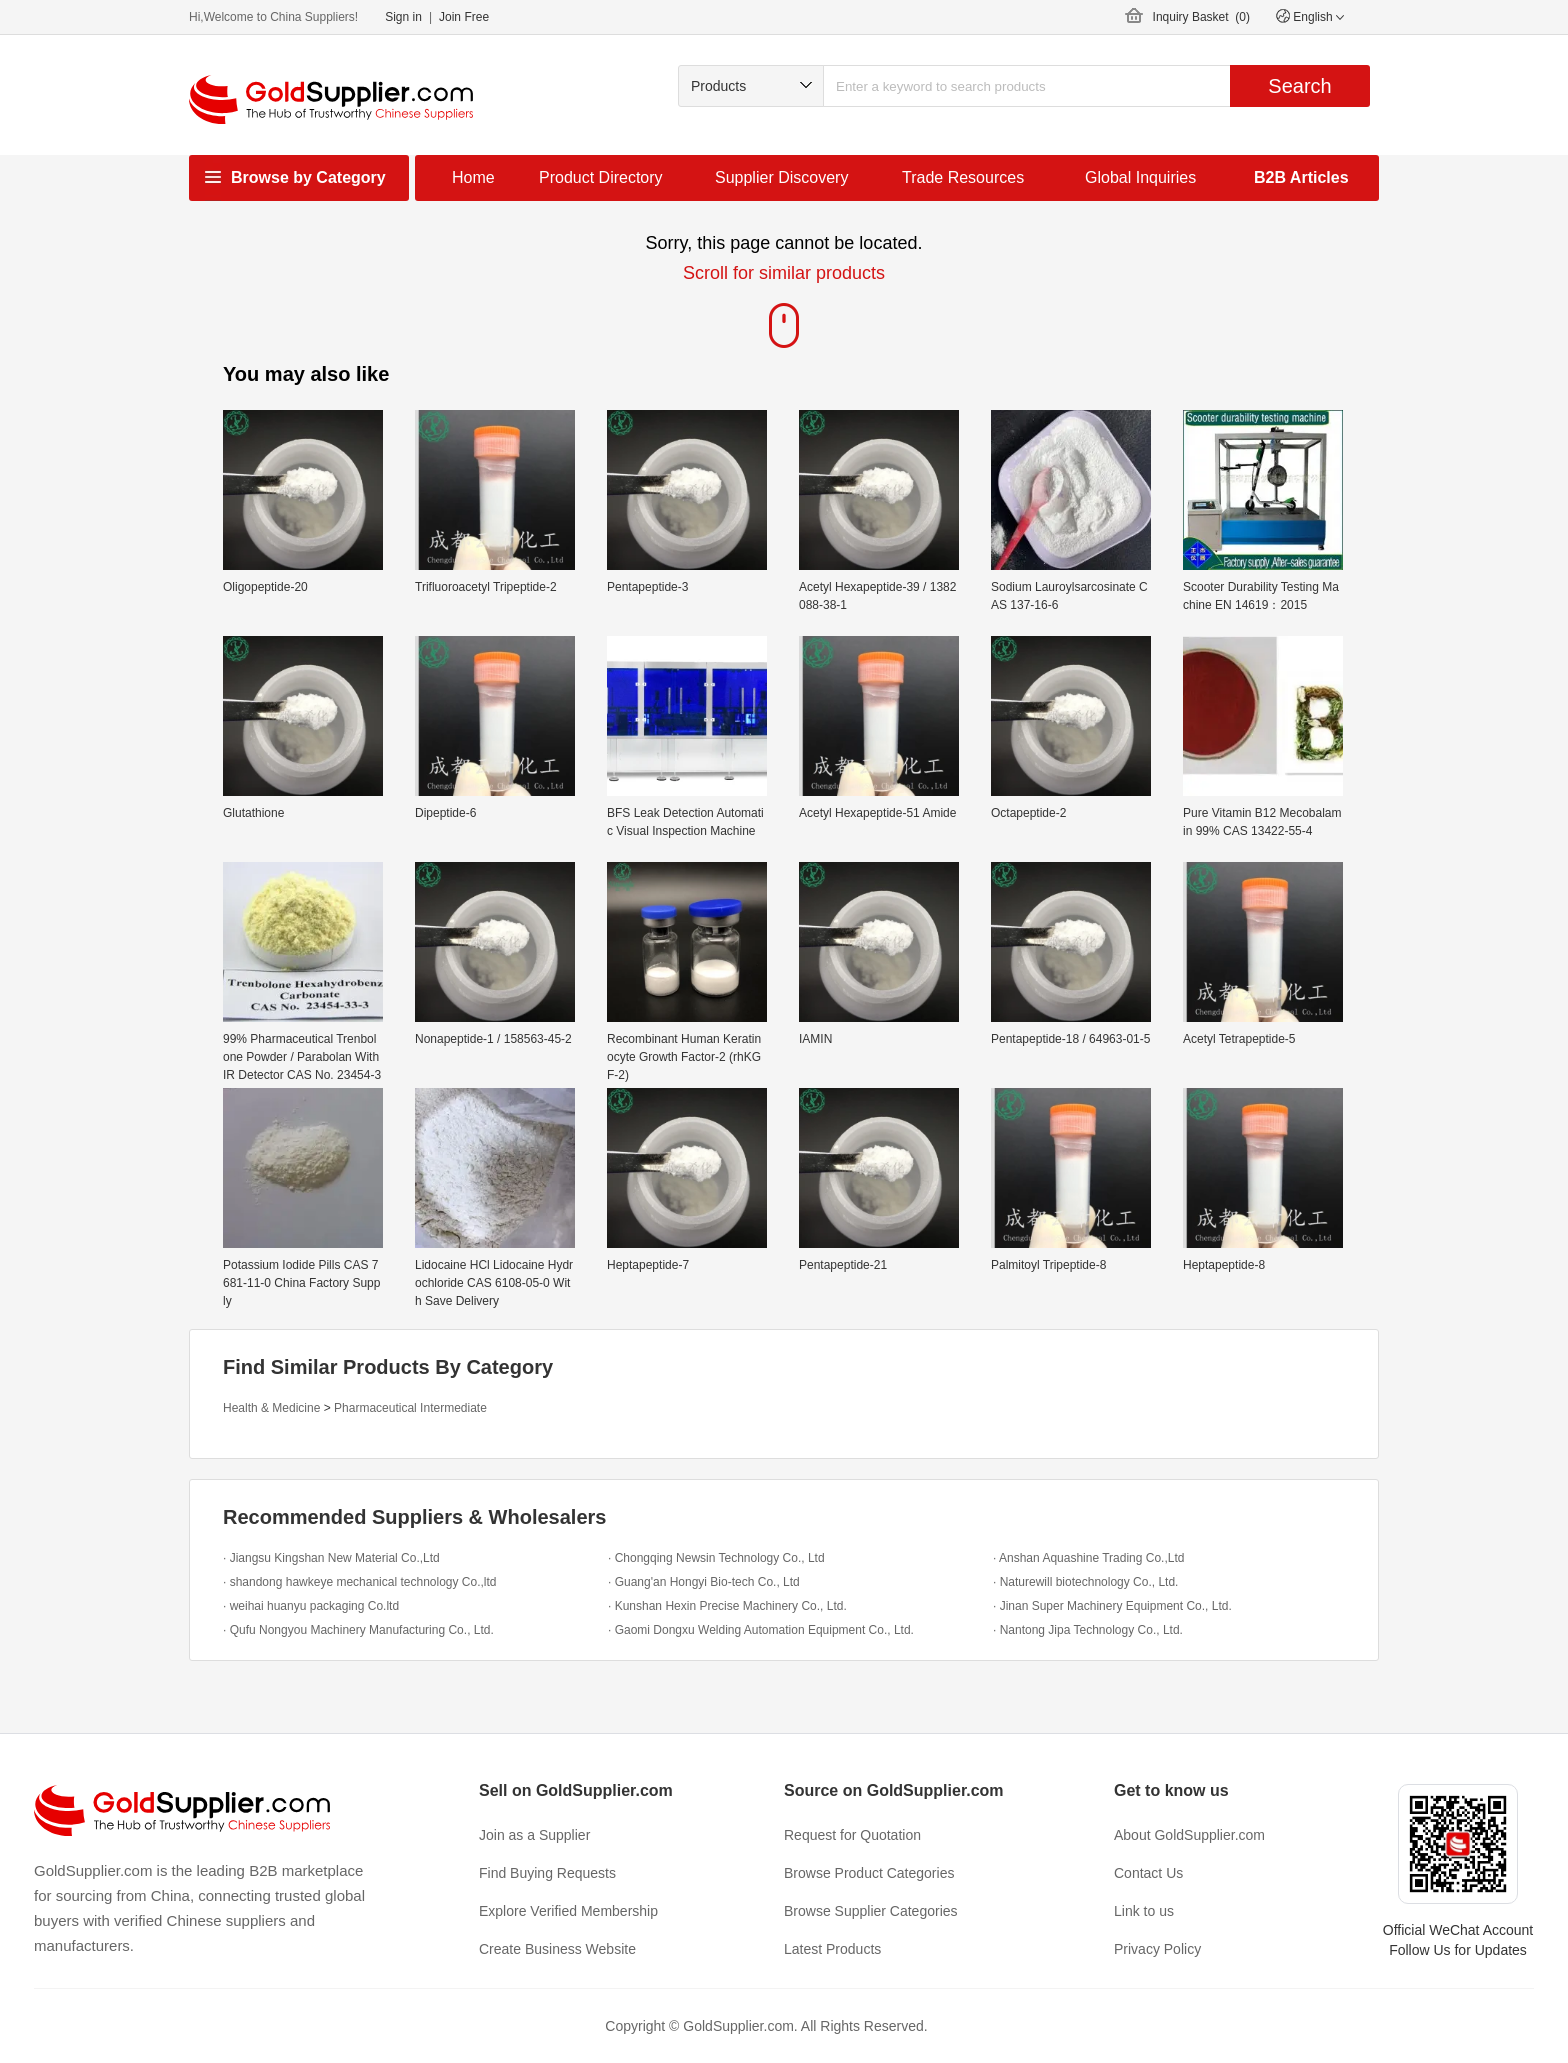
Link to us (1144, 1911)
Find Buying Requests (547, 1873)
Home (473, 177)
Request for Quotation (852, 1835)
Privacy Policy (1157, 1949)
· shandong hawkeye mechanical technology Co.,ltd (360, 1582)
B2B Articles (1301, 177)
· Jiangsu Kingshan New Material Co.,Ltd (331, 1558)
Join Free (464, 17)
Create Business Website (557, 1949)
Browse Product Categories (869, 1873)
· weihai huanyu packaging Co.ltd (311, 1606)
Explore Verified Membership (568, 1911)
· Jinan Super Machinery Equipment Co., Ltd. (1112, 1606)
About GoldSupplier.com (1189, 1835)
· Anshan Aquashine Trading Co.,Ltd (1088, 1558)
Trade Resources (963, 177)
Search (1299, 86)
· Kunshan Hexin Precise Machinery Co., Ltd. (727, 1606)
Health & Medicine (271, 1408)
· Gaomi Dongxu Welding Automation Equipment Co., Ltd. (761, 1630)
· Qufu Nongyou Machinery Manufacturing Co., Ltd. (358, 1630)
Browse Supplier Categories (871, 1911)
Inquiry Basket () (1201, 17)
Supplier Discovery (781, 177)
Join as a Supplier (534, 1835)
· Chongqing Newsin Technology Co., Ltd (716, 1558)
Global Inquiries (1140, 177)
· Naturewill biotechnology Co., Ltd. (1085, 1582)
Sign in (403, 17)
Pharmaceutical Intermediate (410, 1408)
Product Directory (601, 177)
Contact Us (1148, 1873)
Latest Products (832, 1949)
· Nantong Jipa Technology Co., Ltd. (1088, 1630)
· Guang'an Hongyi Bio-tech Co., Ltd (704, 1582)
